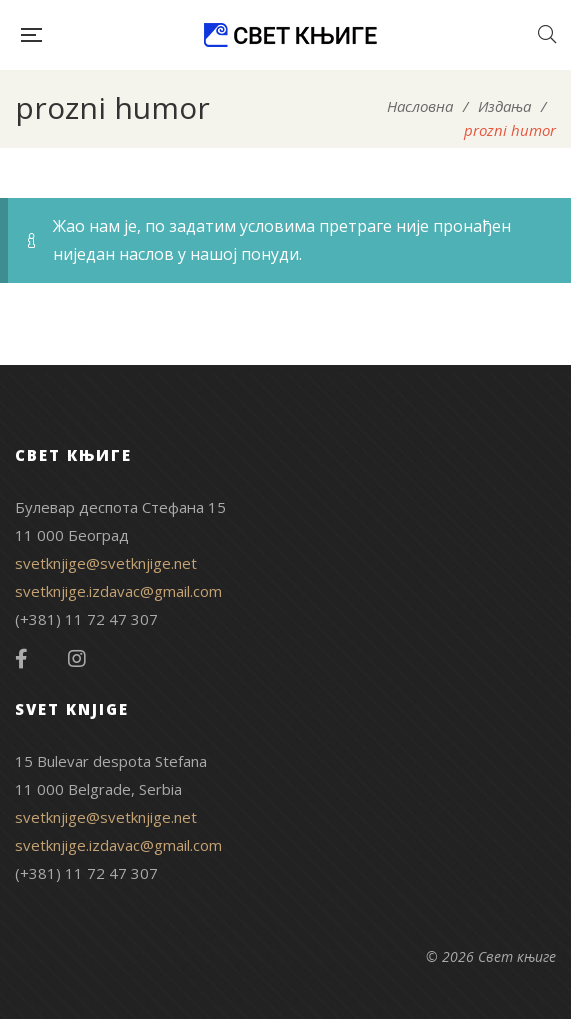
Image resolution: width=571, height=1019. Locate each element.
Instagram (77, 659)
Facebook (21, 659)
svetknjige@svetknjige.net (106, 563)
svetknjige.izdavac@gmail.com (118, 591)
